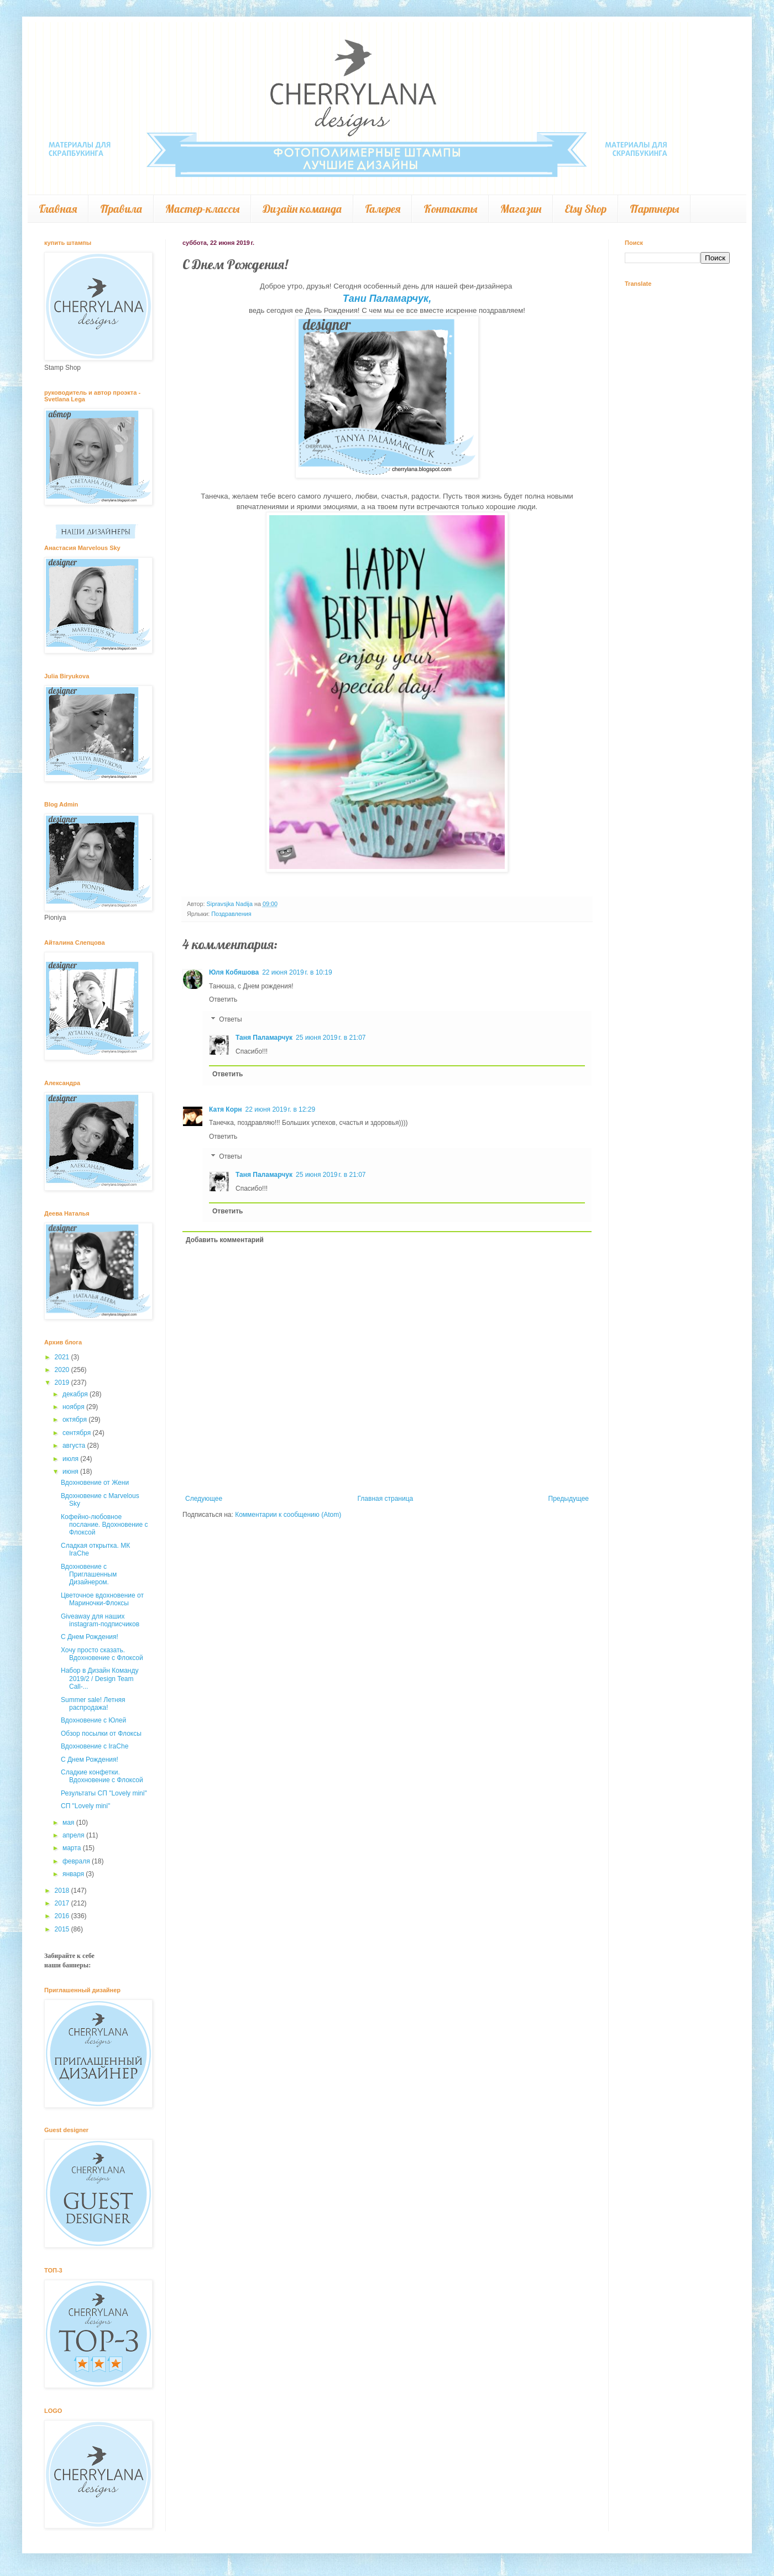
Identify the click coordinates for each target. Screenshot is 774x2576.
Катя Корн (225, 1109)
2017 (63, 1903)
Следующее (203, 1498)
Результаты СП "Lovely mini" (104, 1793)
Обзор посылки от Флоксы (101, 1733)
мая (69, 1822)
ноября (74, 1407)
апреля (74, 1835)
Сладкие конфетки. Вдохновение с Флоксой (102, 1776)
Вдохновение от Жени (95, 1482)
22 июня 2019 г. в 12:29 (280, 1109)
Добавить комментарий (225, 1240)
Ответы (230, 1019)
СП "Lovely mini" (85, 1806)
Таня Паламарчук (264, 1037)
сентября (77, 1433)
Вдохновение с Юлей (93, 1720)
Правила (121, 209)
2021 (63, 1357)
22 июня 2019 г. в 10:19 (297, 972)
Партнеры (654, 209)
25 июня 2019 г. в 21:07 (331, 1037)
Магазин (520, 209)
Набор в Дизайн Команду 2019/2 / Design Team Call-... (100, 1678)
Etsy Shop (585, 209)
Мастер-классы (202, 209)
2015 (63, 1929)
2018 (63, 1890)
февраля (77, 1861)
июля (71, 1459)
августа (74, 1445)
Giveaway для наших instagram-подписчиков (100, 1620)
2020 (63, 1370)
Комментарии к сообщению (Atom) (288, 1515)
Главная (58, 209)
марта (72, 1848)
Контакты (450, 209)
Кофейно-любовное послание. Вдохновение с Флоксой (104, 1525)
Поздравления (231, 913)
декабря (76, 1394)
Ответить (223, 999)
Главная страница (386, 1498)
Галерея (382, 209)
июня (71, 1471)
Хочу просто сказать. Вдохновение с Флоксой (102, 1654)
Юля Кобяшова (234, 972)
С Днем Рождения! (89, 1637)
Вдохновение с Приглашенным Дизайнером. (89, 1575)
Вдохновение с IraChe (94, 1746)
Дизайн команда (302, 209)
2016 (63, 1916)
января (74, 1874)
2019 (63, 1382)
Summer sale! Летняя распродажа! (93, 1703)
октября (75, 1419)
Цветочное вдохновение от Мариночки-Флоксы (102, 1599)
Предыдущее (568, 1498)
